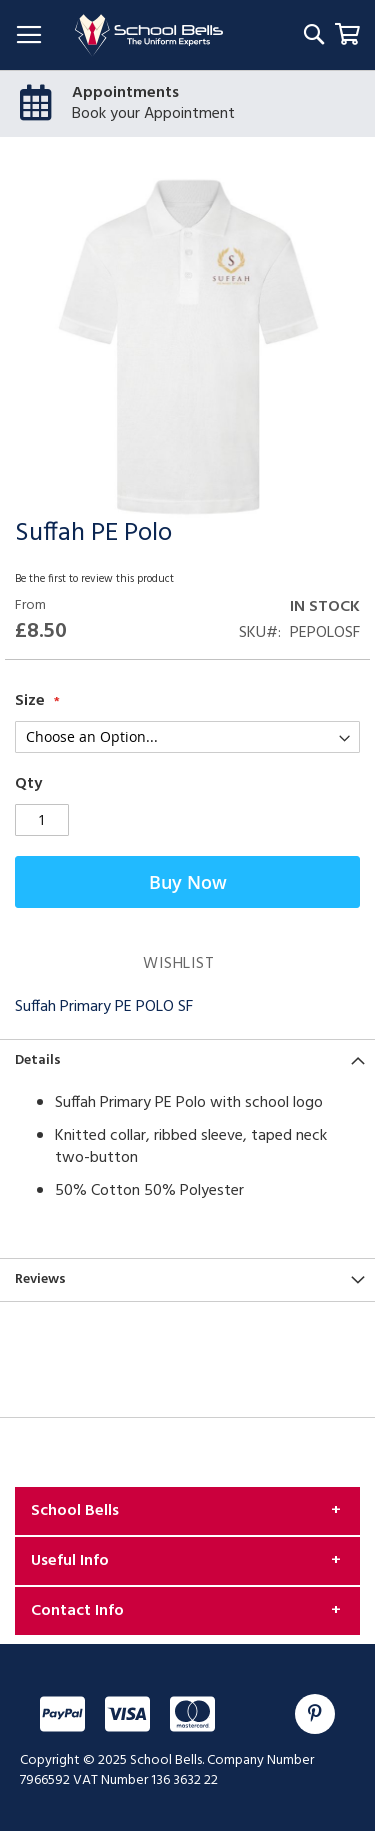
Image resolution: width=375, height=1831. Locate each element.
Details (38, 1060)
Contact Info (77, 1611)
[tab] (187, 1060)
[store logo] (149, 35)
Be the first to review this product (94, 579)
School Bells (75, 1511)
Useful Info (70, 1561)
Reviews (40, 1279)
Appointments (125, 93)
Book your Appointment (153, 114)
